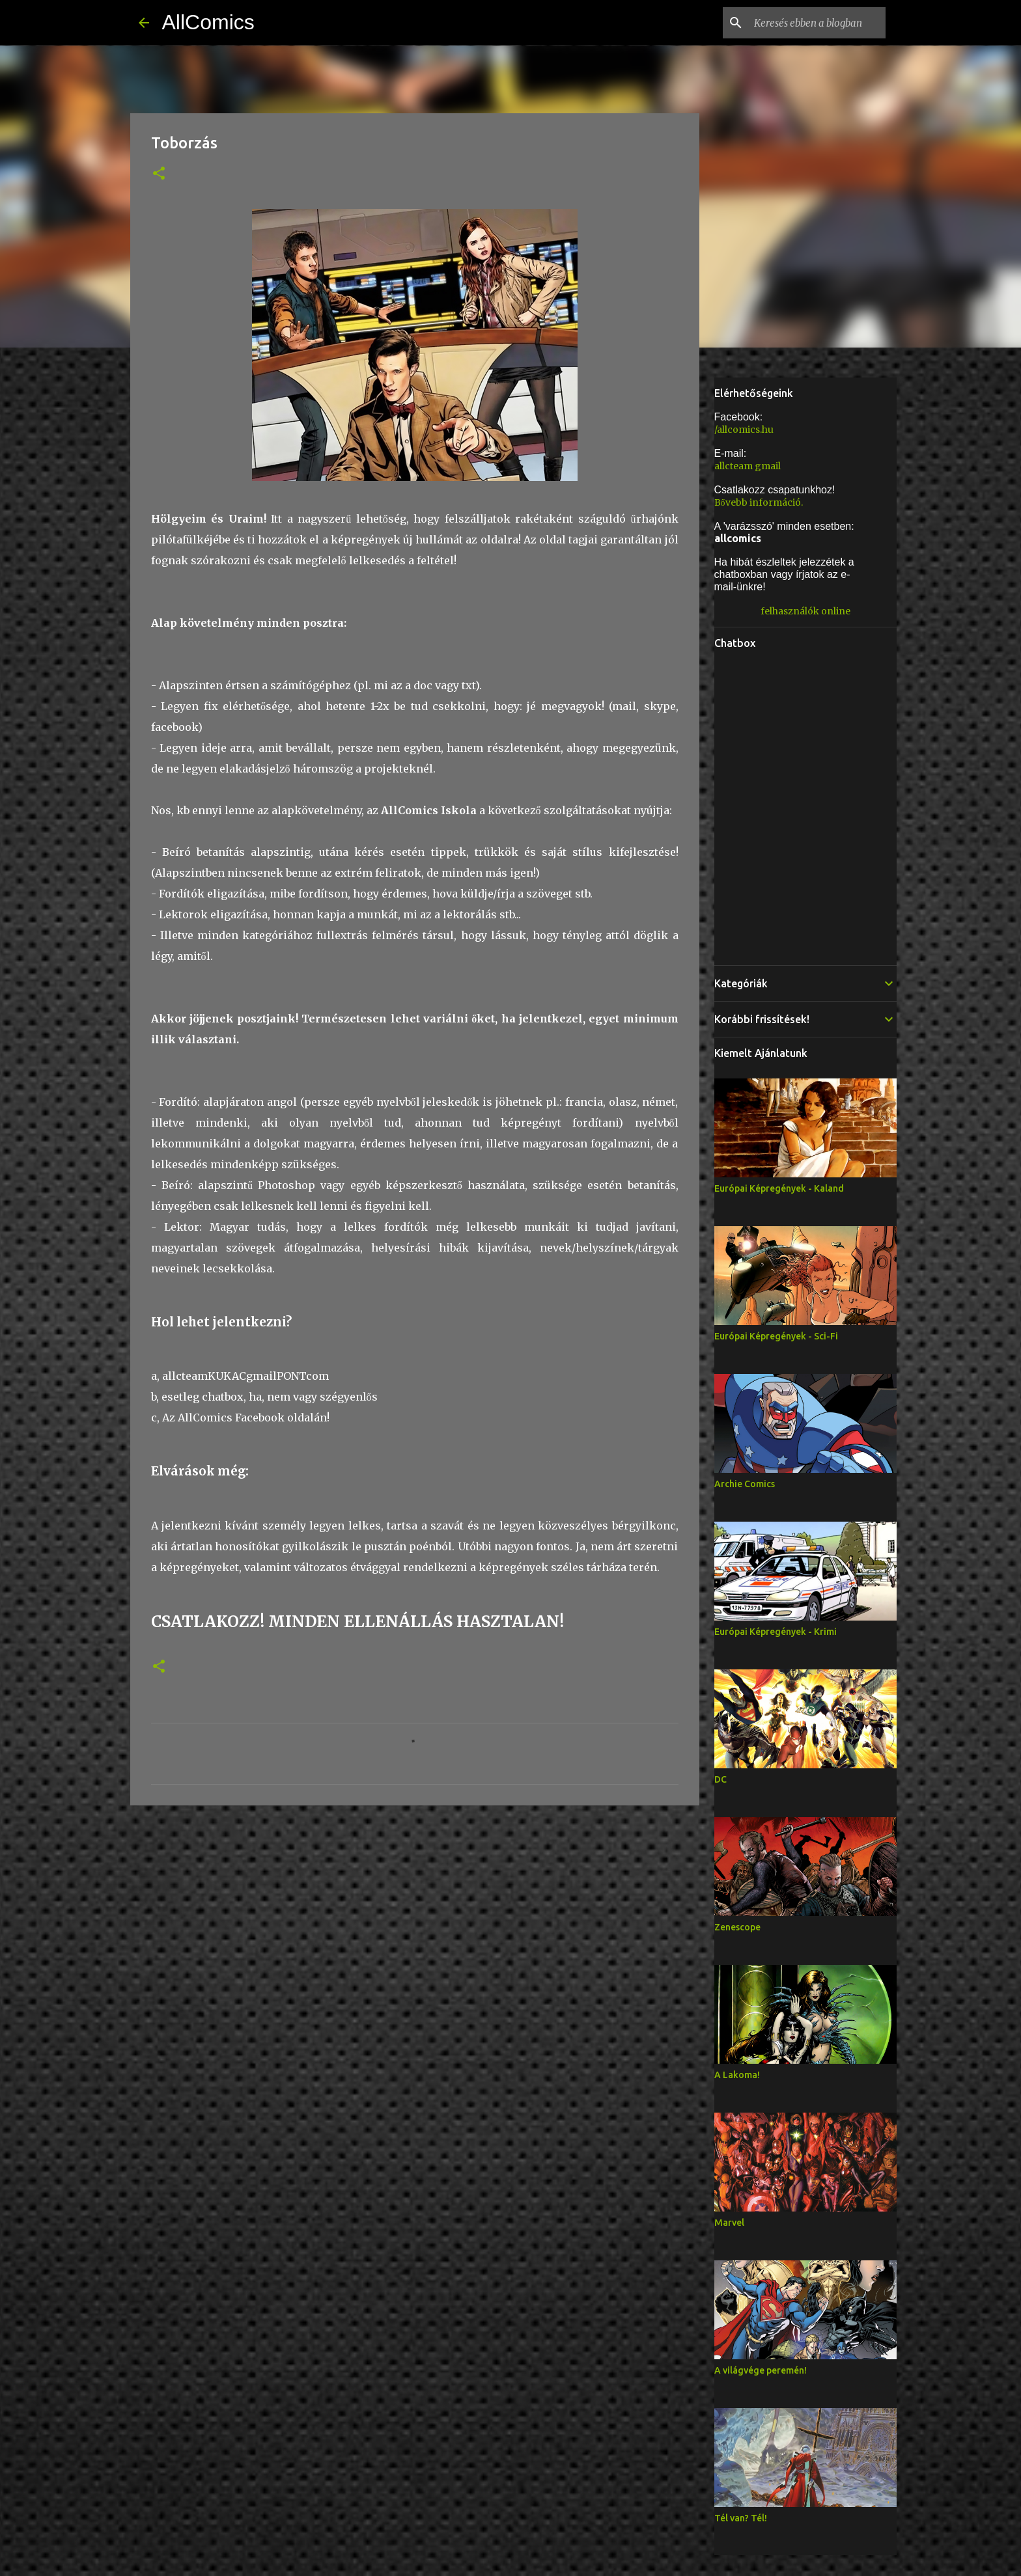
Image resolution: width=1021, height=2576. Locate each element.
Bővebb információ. (758, 502)
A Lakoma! (737, 2075)
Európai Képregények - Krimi (775, 1631)
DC (720, 1779)
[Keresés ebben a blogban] (817, 22)
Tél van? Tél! (740, 2518)
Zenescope (737, 1927)
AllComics (208, 22)
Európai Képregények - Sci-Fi (776, 1336)
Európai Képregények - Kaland (779, 1188)
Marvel (729, 2222)
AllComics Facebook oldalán (252, 1417)
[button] (159, 174)
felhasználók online (805, 611)
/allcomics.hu (744, 429)
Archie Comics (744, 1484)
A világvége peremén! (760, 2370)
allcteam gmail (747, 466)
